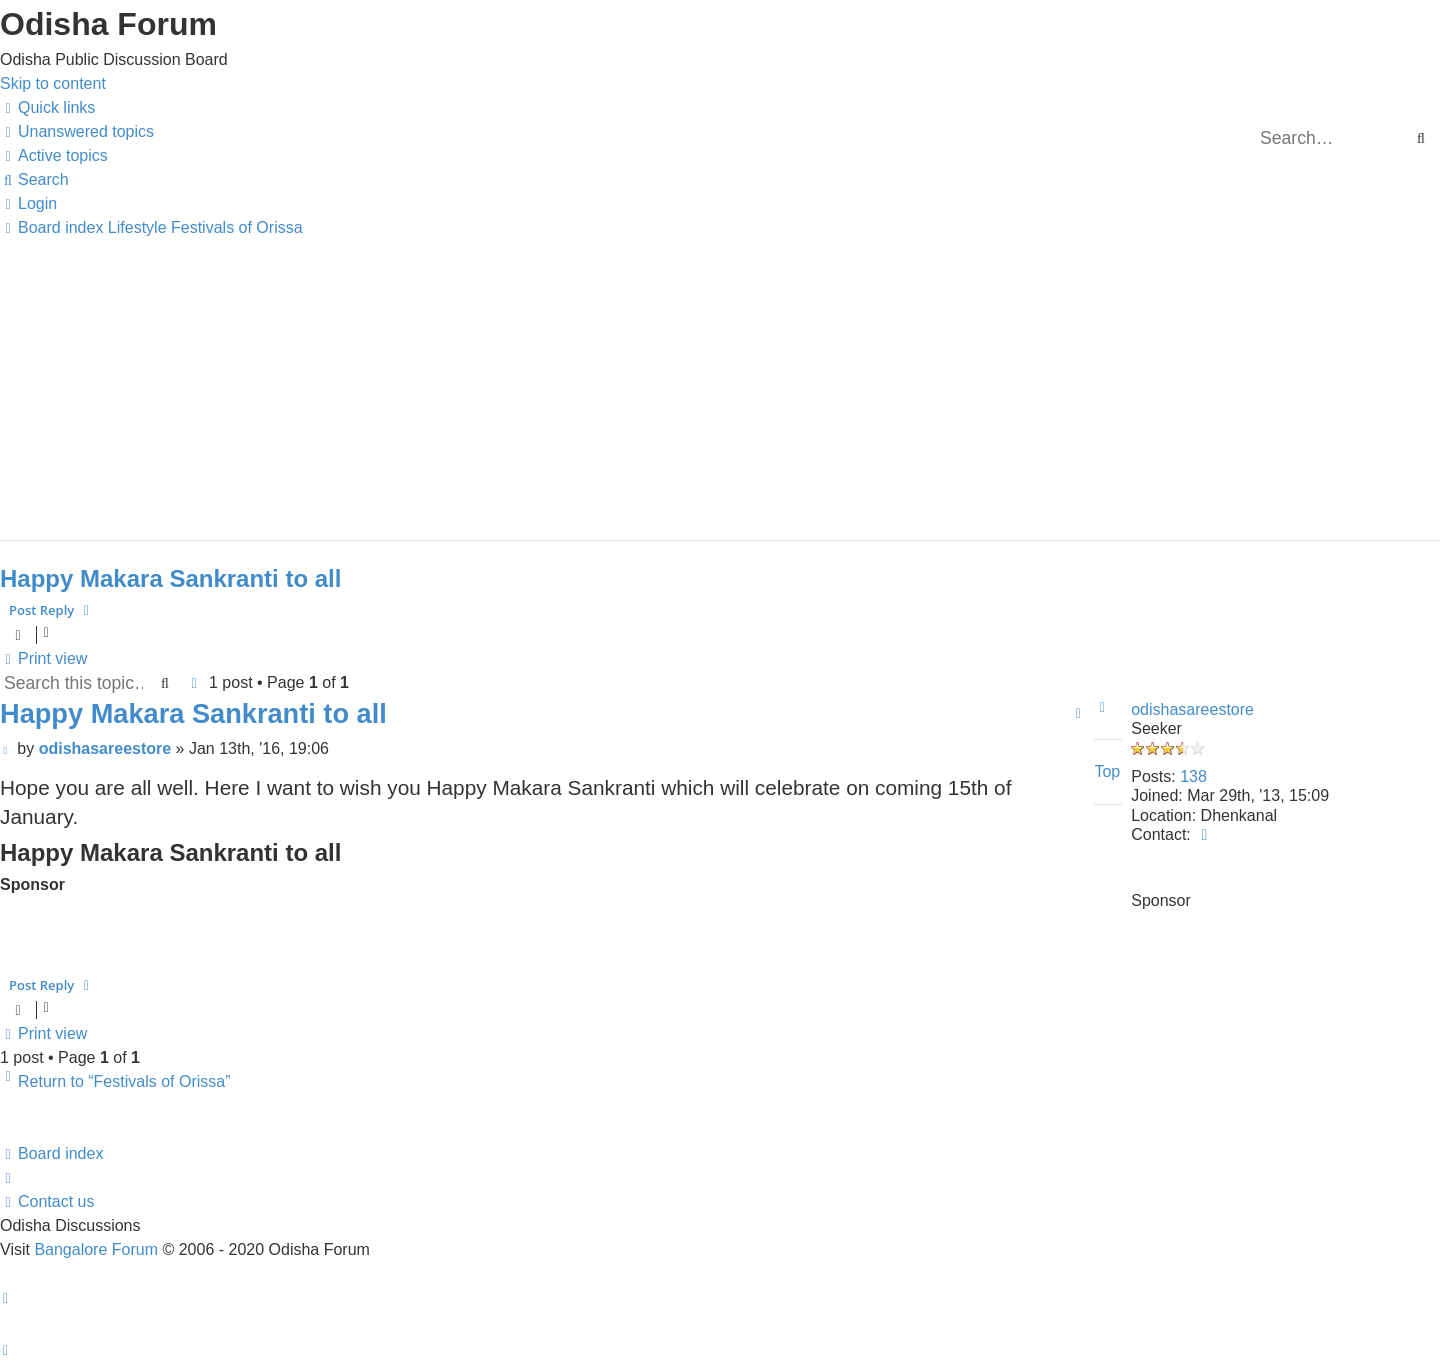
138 (1193, 776)
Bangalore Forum (96, 1249)
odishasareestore (1192, 709)
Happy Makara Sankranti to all (170, 578)
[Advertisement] (600, 380)
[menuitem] (77, 131)
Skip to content (53, 83)
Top (1107, 771)
